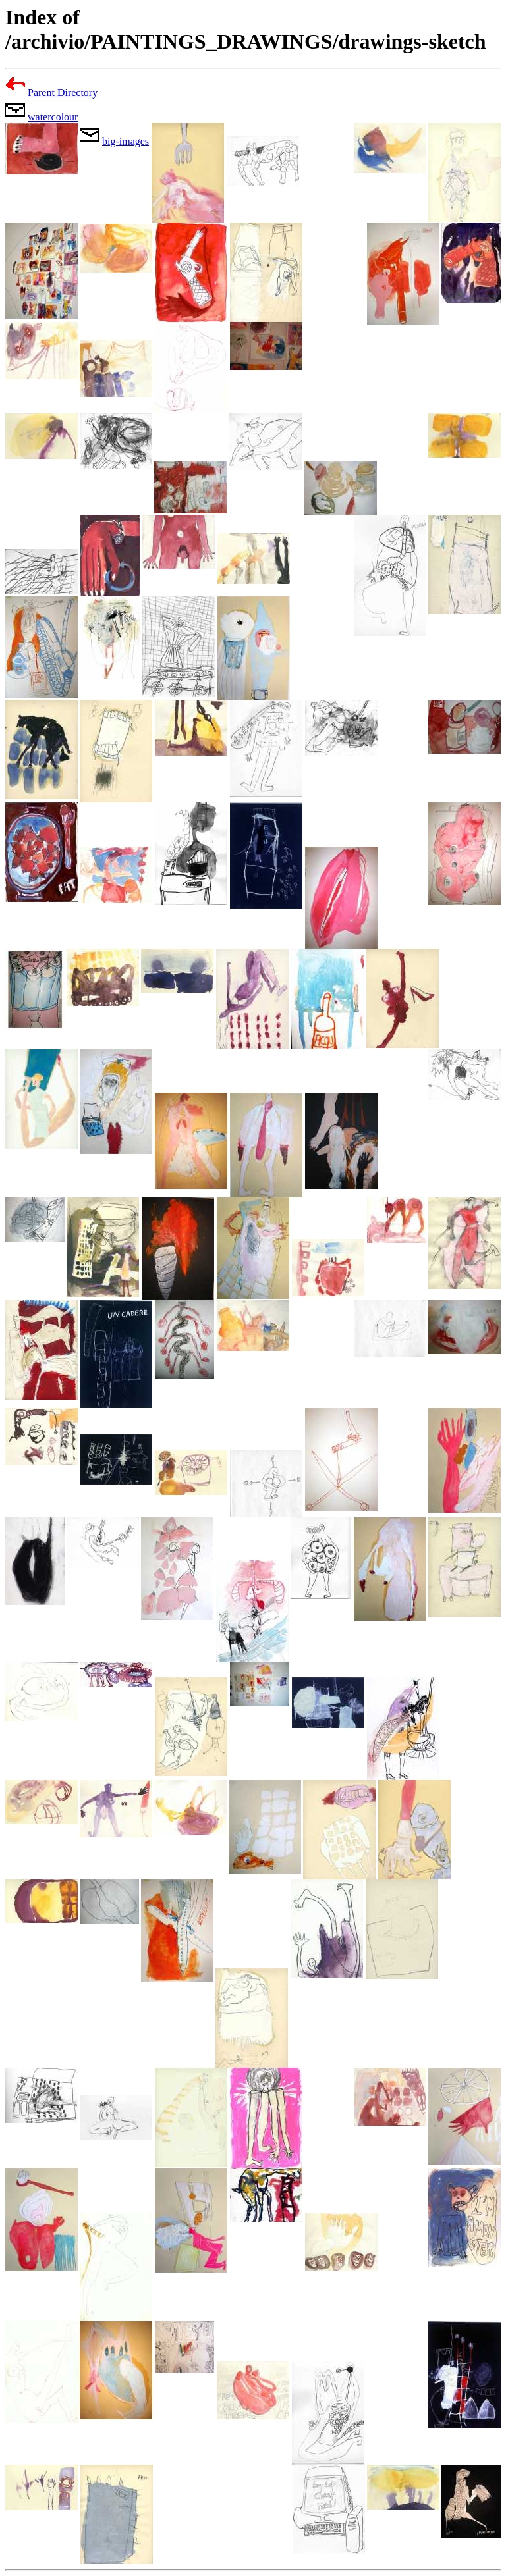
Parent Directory (63, 92)
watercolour (53, 116)
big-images (125, 141)
